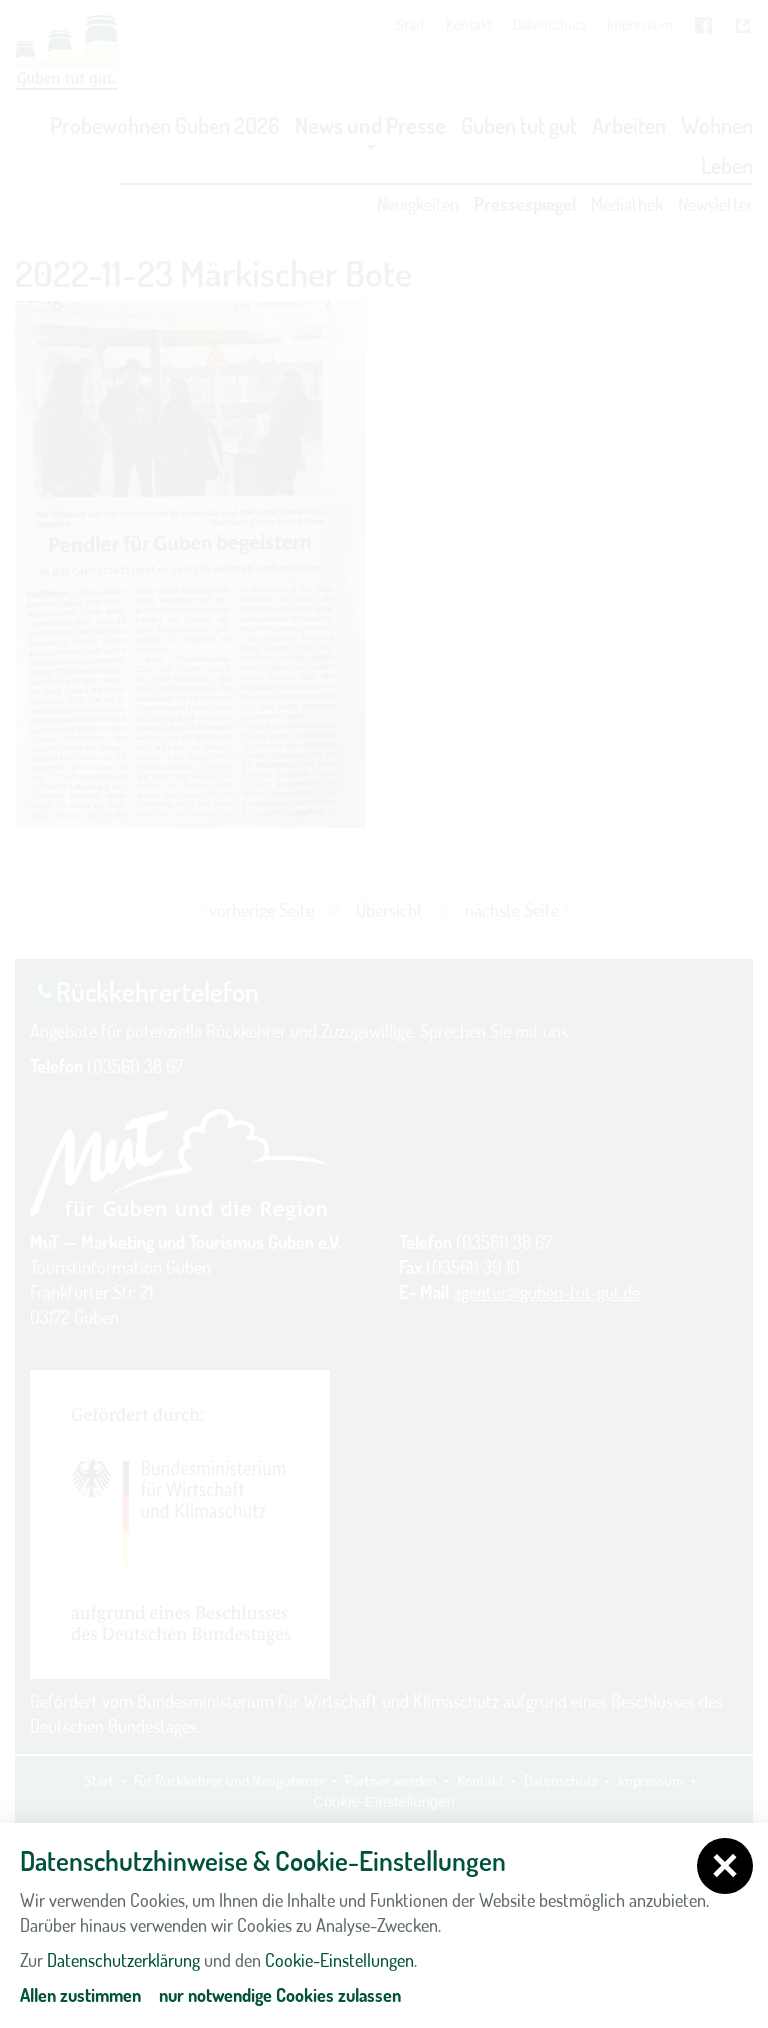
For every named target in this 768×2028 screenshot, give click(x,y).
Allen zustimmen (80, 1995)
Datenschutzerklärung (123, 1960)
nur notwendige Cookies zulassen (280, 1995)
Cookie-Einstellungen (339, 1960)
